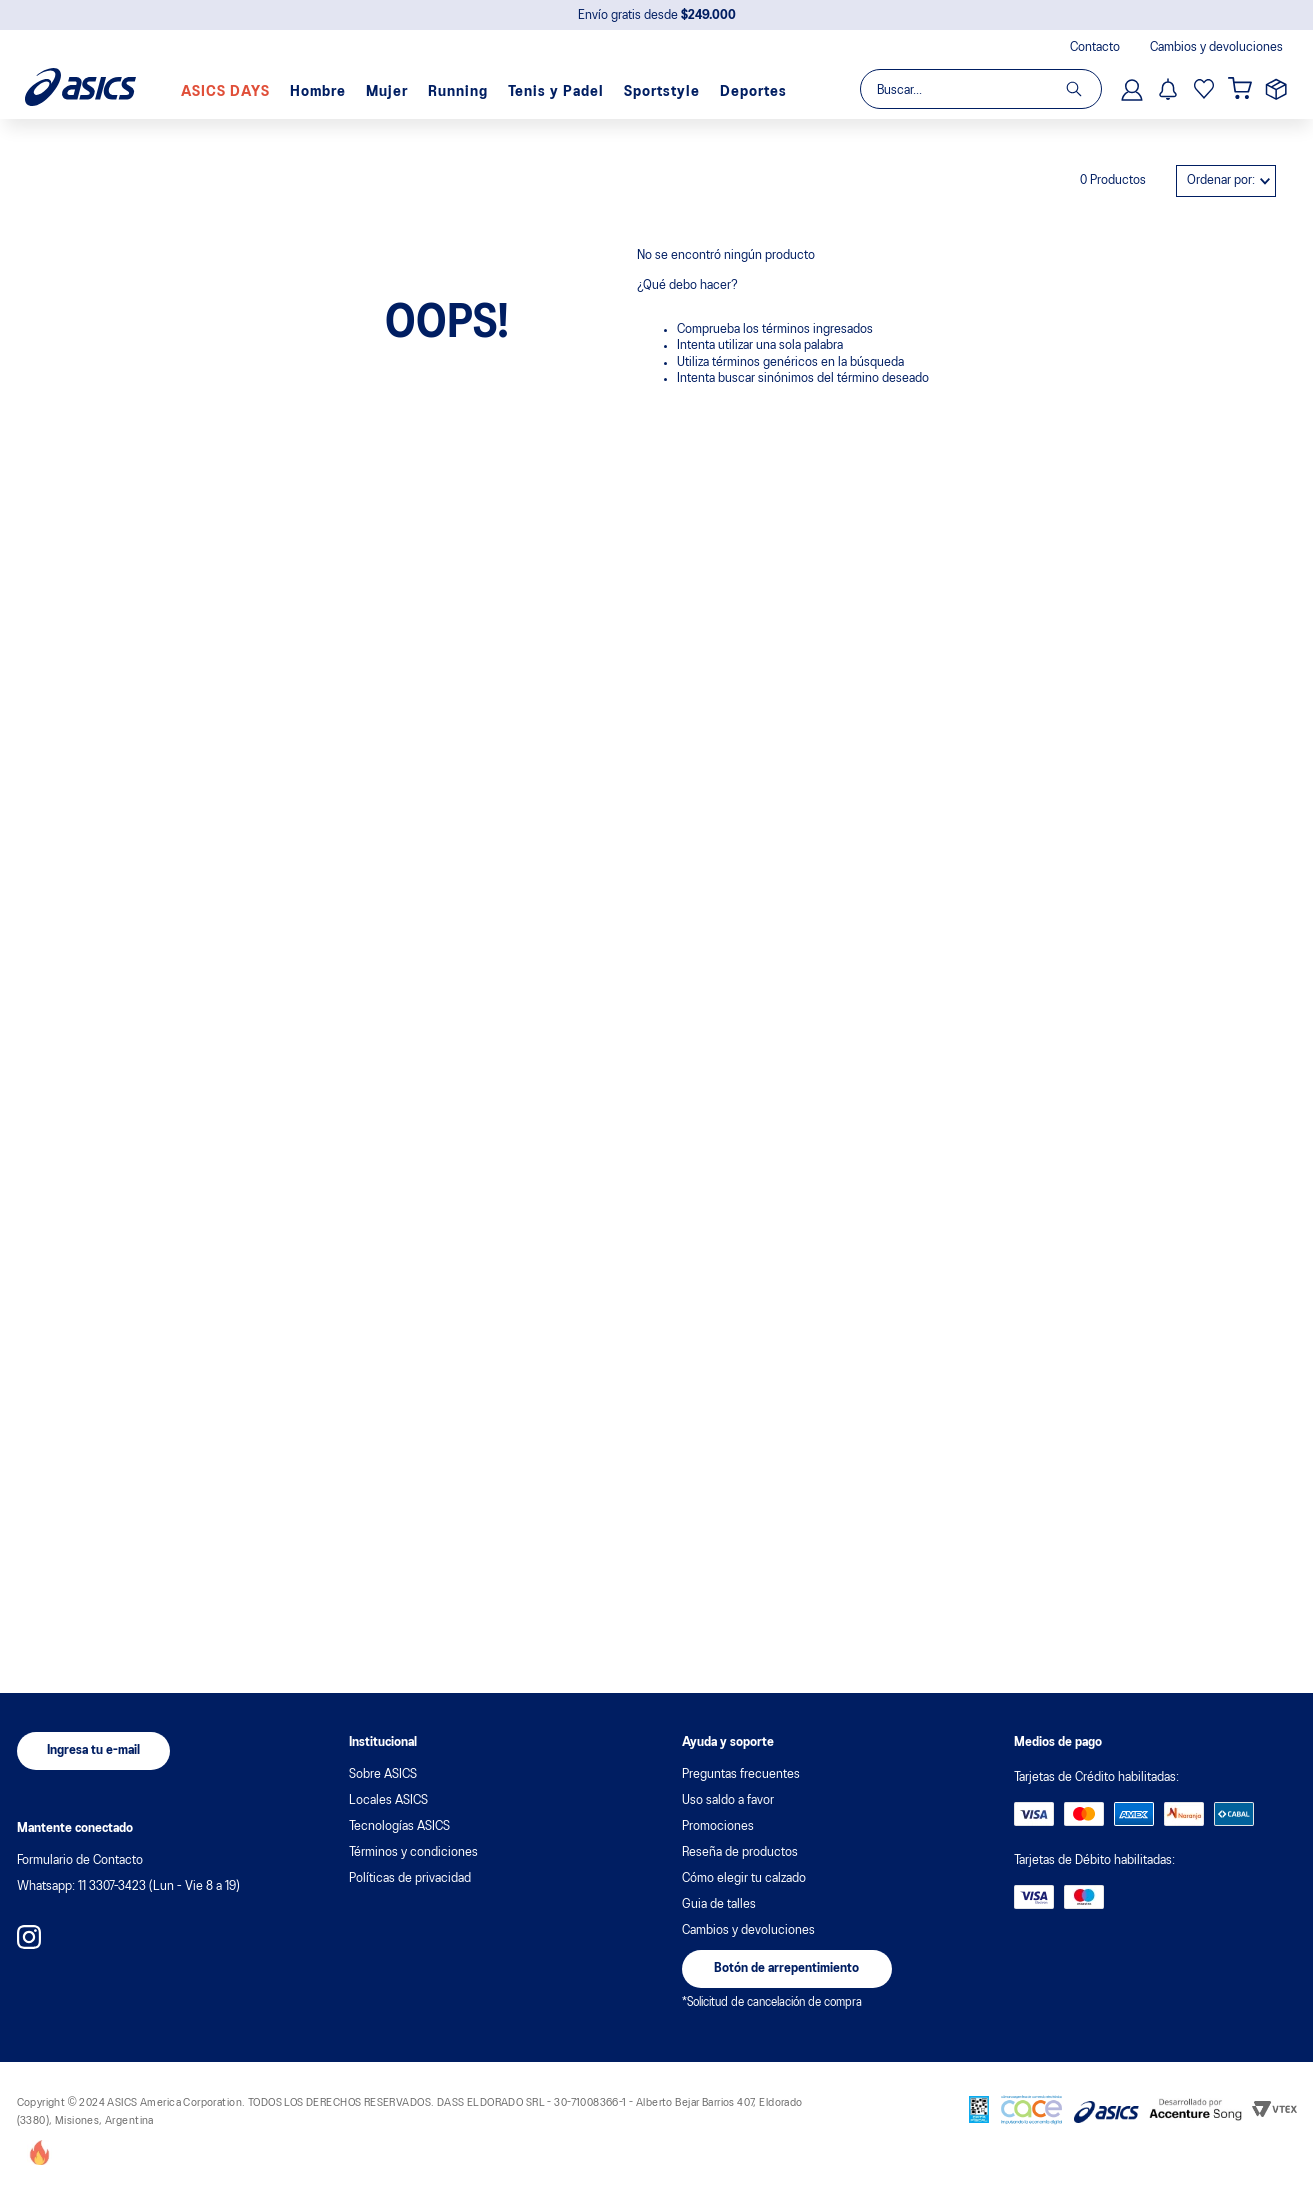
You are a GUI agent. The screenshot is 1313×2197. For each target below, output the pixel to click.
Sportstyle (662, 92)
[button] (93, 1751)
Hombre (318, 92)
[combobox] (980, 89)
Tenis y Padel (556, 92)
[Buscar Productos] (1083, 89)
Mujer (387, 92)
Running (458, 92)
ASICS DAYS (225, 92)
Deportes (753, 92)
